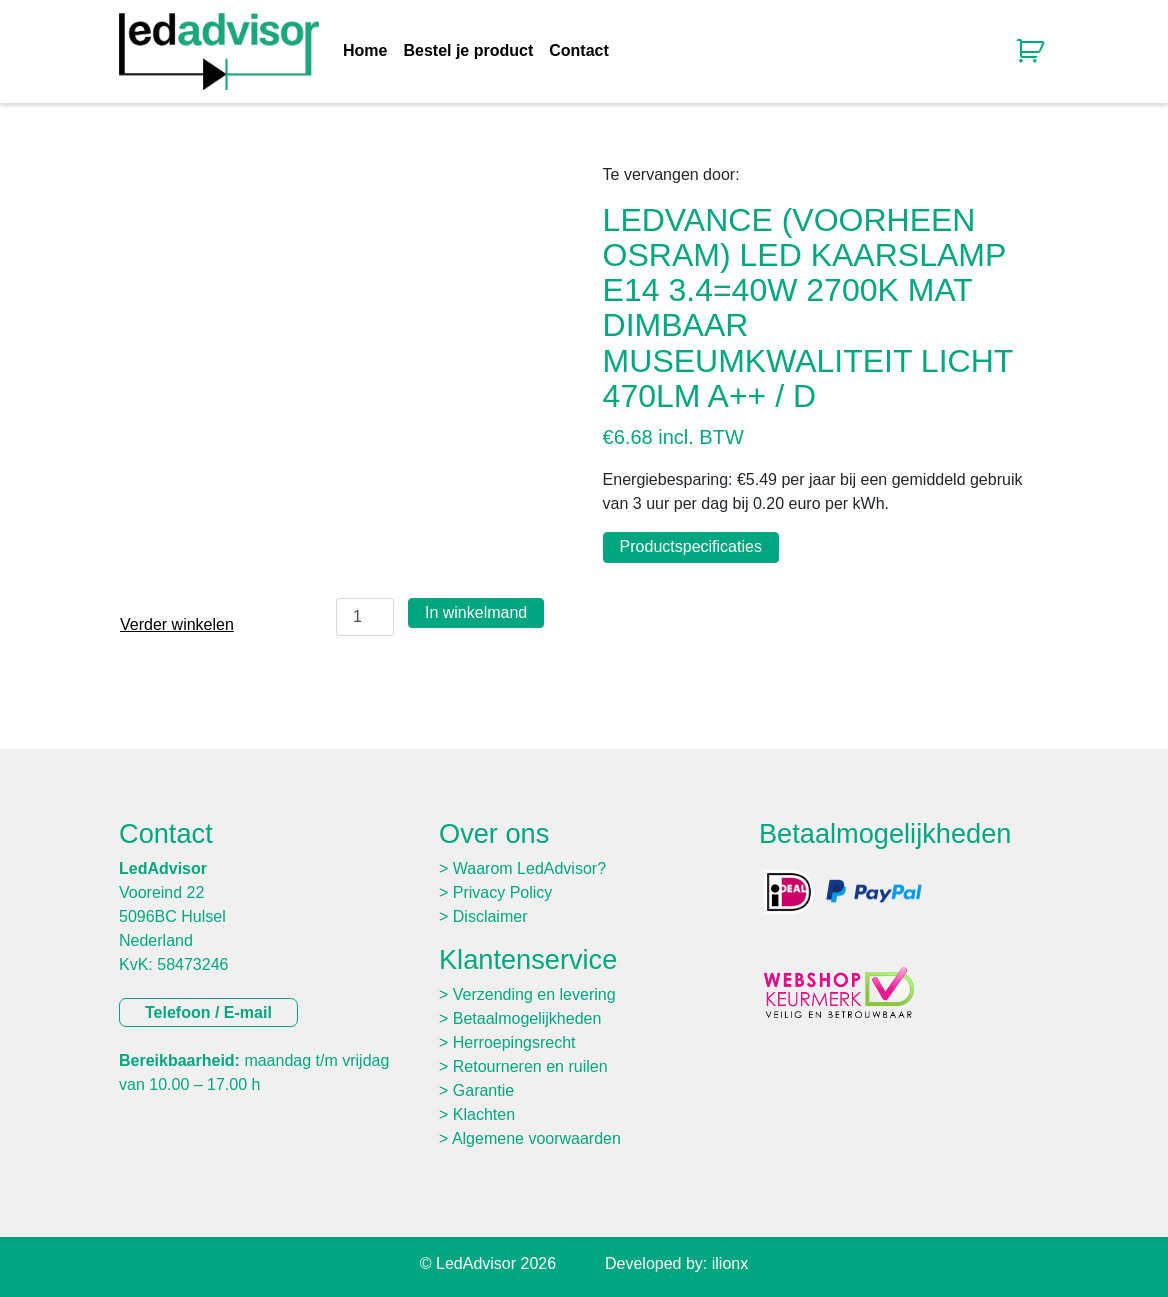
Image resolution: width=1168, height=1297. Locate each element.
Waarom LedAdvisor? (529, 868)
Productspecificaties (691, 546)
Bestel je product (468, 51)
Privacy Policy (503, 892)
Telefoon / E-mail (208, 1012)
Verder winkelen (177, 624)
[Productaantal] (365, 617)
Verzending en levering (534, 994)
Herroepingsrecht (514, 1042)
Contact (579, 51)
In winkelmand (476, 612)
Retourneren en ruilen (530, 1066)
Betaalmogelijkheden (527, 1018)
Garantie (483, 1090)
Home (365, 51)
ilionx (730, 1263)
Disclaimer (490, 916)
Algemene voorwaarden (536, 1138)
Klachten (484, 1114)
